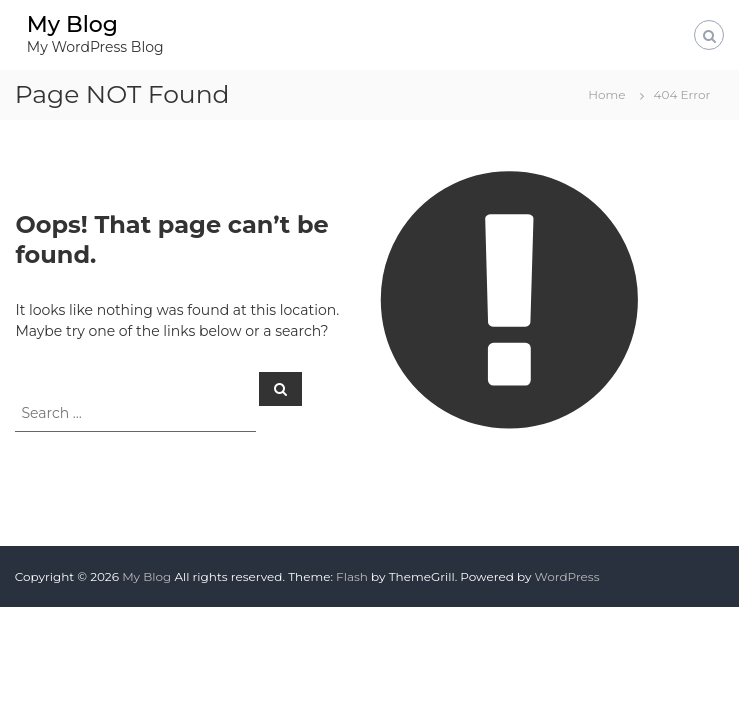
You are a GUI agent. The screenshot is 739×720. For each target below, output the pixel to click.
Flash (352, 576)
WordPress (567, 576)
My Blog (72, 24)
